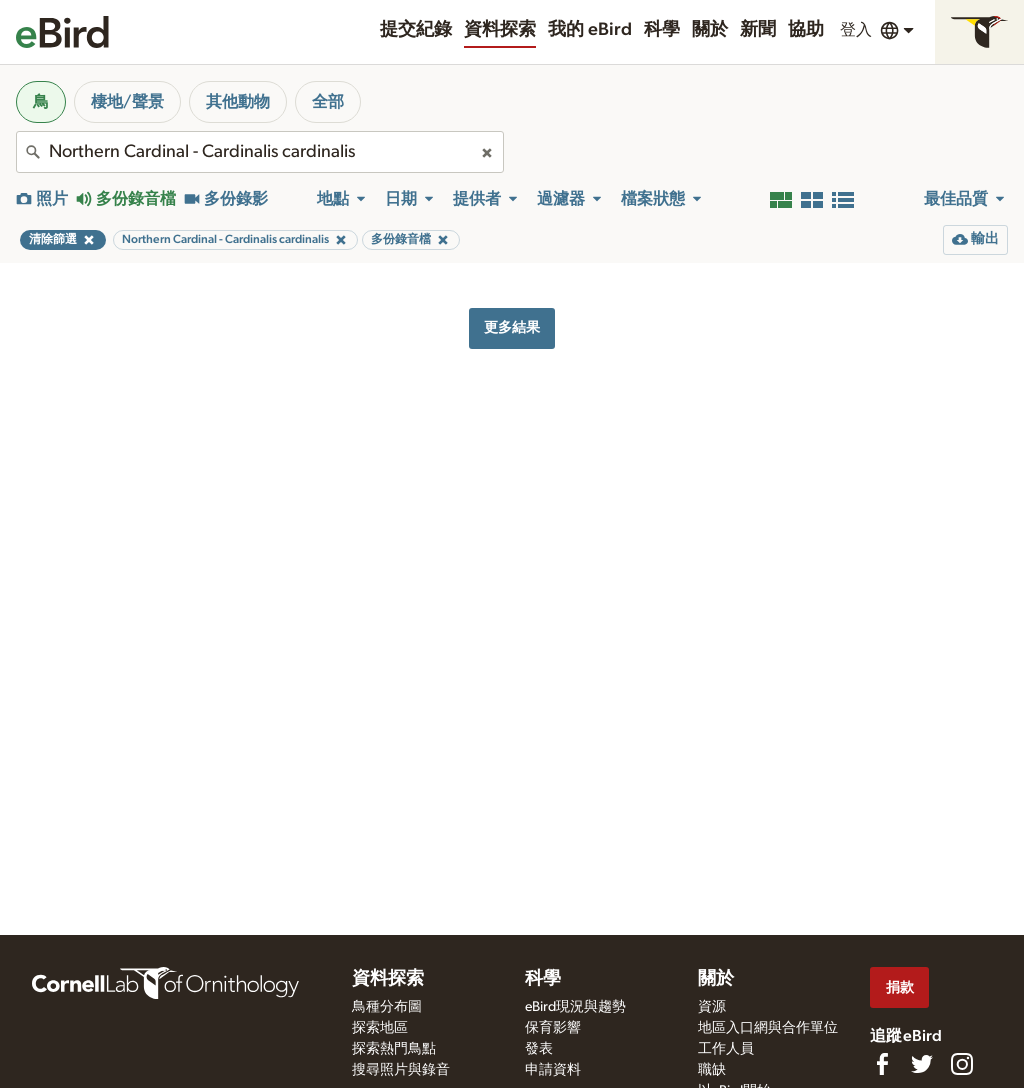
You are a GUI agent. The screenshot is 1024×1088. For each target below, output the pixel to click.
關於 (710, 30)
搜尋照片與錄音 (401, 1070)
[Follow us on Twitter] (922, 1064)
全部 (328, 102)
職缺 (712, 1070)
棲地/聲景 (127, 102)
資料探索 (500, 30)
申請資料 (553, 1070)
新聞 (758, 30)
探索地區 (380, 1028)
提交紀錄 (416, 30)
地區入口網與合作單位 (768, 1028)
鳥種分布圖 (387, 1007)
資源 (712, 1007)
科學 (662, 30)
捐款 (900, 987)
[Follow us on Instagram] (962, 1064)
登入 (856, 30)
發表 (539, 1049)
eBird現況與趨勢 (575, 1007)
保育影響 (553, 1028)
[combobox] (260, 152)
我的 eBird (590, 30)
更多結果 (512, 327)
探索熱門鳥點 (394, 1049)
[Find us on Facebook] (882, 1064)
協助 (806, 30)
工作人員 (726, 1049)
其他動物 (238, 102)
